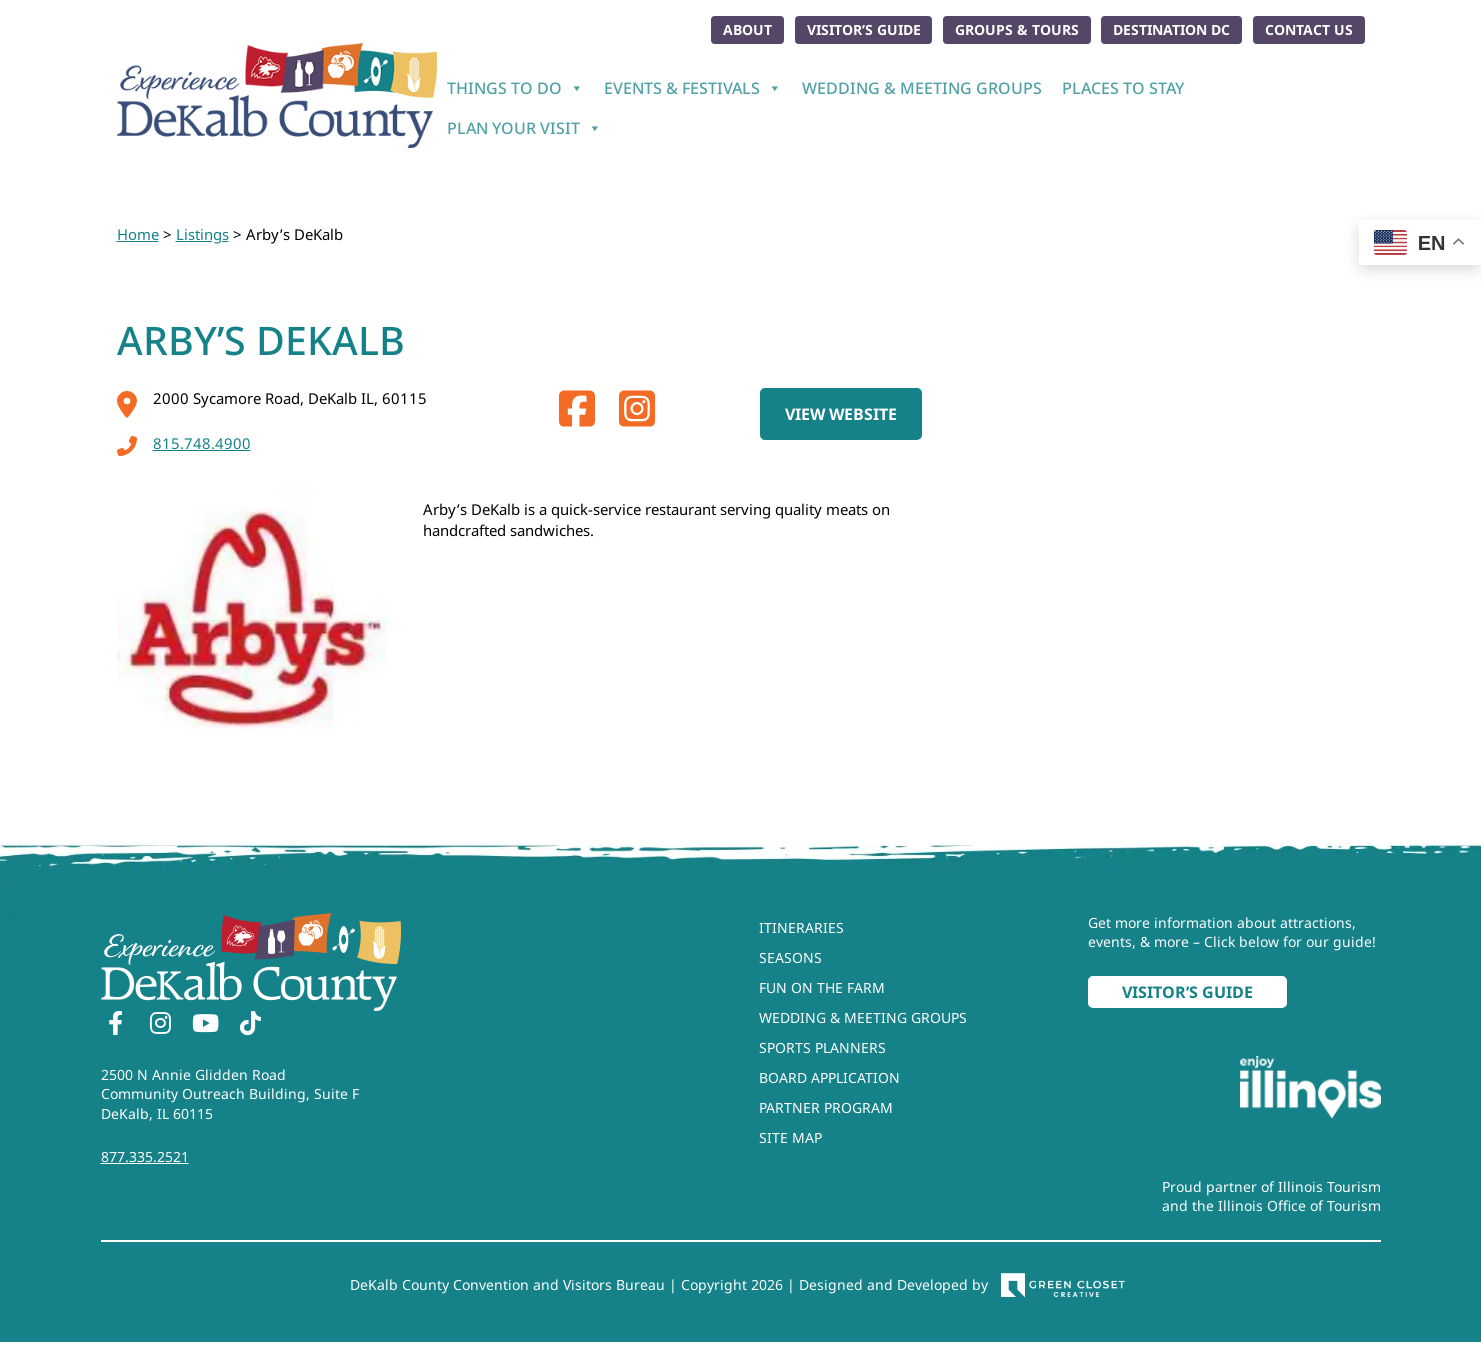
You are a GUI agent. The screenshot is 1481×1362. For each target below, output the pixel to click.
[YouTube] (206, 1025)
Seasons (790, 956)
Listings (202, 234)
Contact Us (1309, 29)
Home (138, 234)
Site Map (790, 1136)
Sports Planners (822, 1046)
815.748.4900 (184, 442)
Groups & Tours (1016, 29)
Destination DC (1171, 29)
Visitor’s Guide (862, 29)
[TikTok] (251, 1025)
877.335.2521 (145, 1156)
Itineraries (801, 926)
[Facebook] (116, 1025)
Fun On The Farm (822, 986)
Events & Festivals (693, 88)
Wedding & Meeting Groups (922, 88)
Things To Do (515, 88)
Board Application (829, 1076)
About (746, 29)
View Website (841, 413)
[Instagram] (161, 1025)
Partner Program (826, 1106)
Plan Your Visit (524, 128)
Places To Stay (1123, 88)
